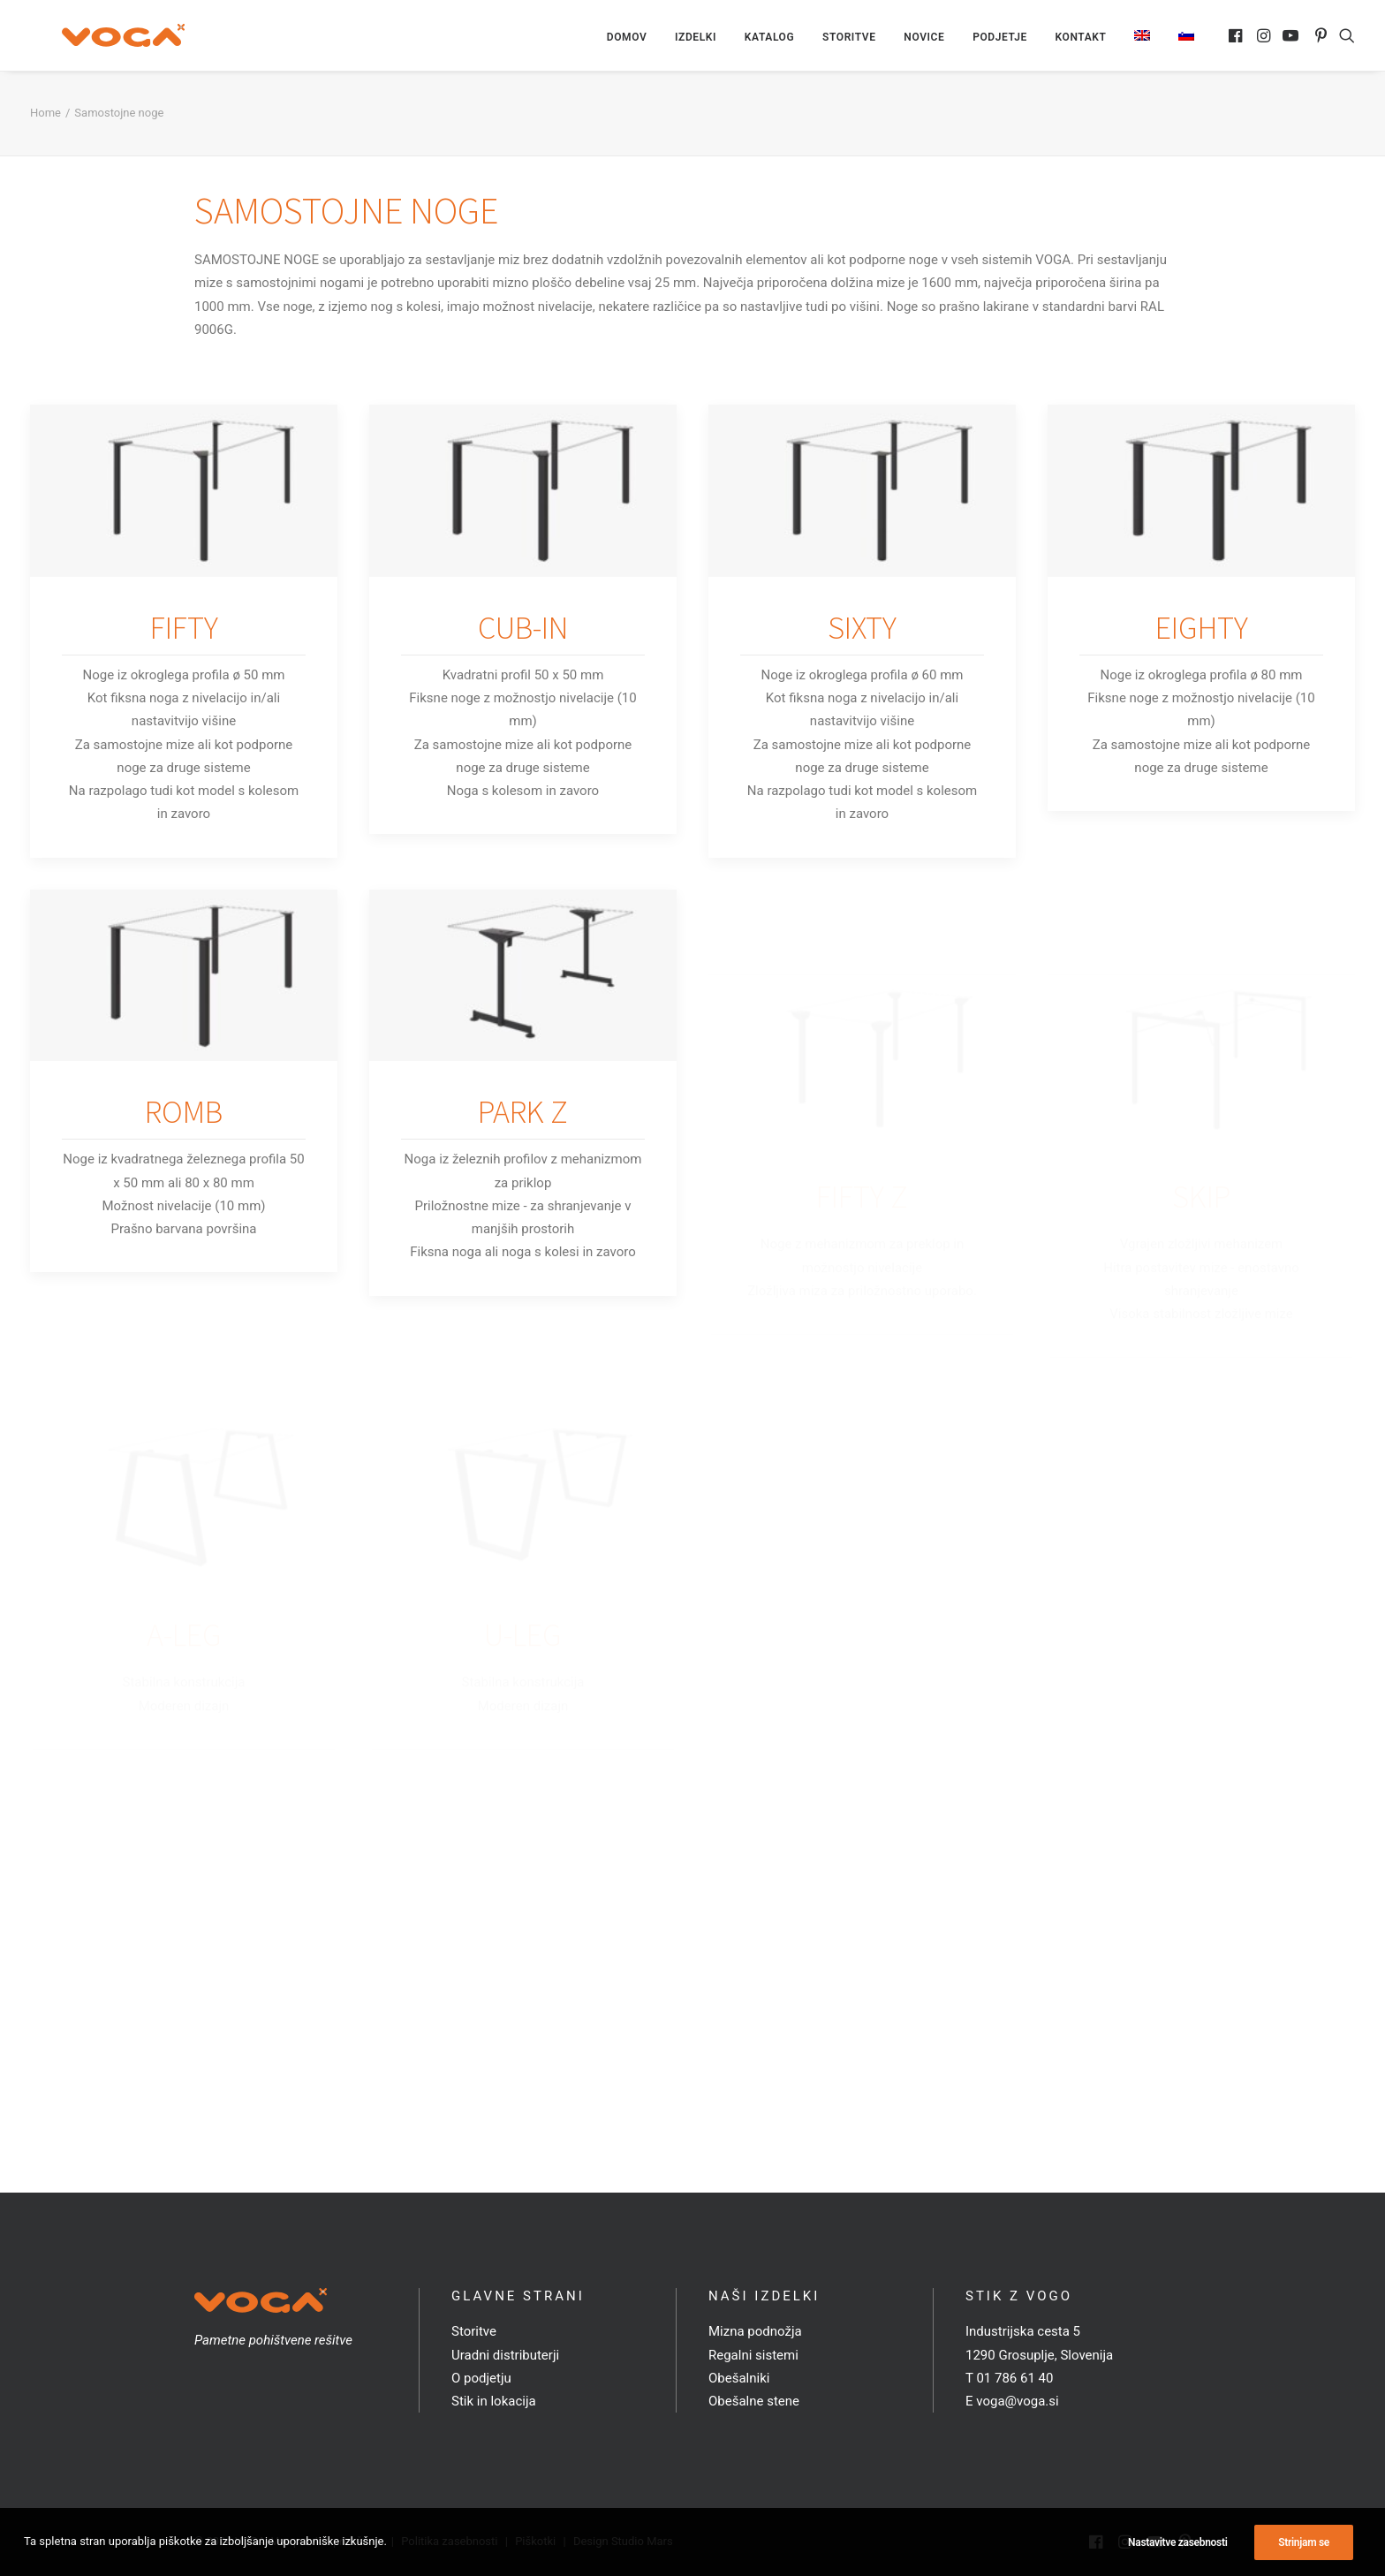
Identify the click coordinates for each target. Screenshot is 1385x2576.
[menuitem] (627, 39)
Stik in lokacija (493, 2401)
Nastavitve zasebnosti (1177, 2542)
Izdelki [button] (695, 39)
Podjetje (1000, 39)
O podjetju (481, 2378)
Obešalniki (738, 2378)
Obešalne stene (753, 2401)
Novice (924, 39)
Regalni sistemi (753, 2355)
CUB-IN (523, 631)
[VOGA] (101, 37)
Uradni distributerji (505, 2355)
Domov (627, 39)
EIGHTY (1201, 631)
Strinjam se (1303, 2542)
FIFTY (184, 631)
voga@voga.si (1017, 2401)
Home (45, 116)
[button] (1237, 37)
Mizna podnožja (755, 2331)
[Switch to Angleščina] (1142, 37)
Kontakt (1081, 39)
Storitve (849, 39)
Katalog (769, 39)
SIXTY (862, 631)
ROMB (184, 1197)
